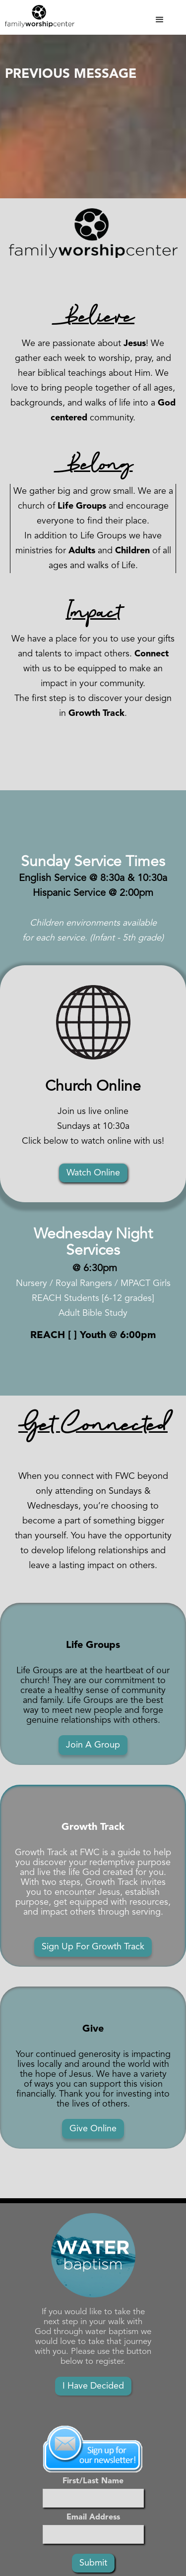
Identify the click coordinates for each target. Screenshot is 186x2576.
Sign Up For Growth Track (93, 1946)
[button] (124, 20)
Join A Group (93, 1745)
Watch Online (93, 1173)
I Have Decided (93, 2386)
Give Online (93, 2128)
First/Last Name (93, 2481)
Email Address (93, 2517)
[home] (37, 16)
